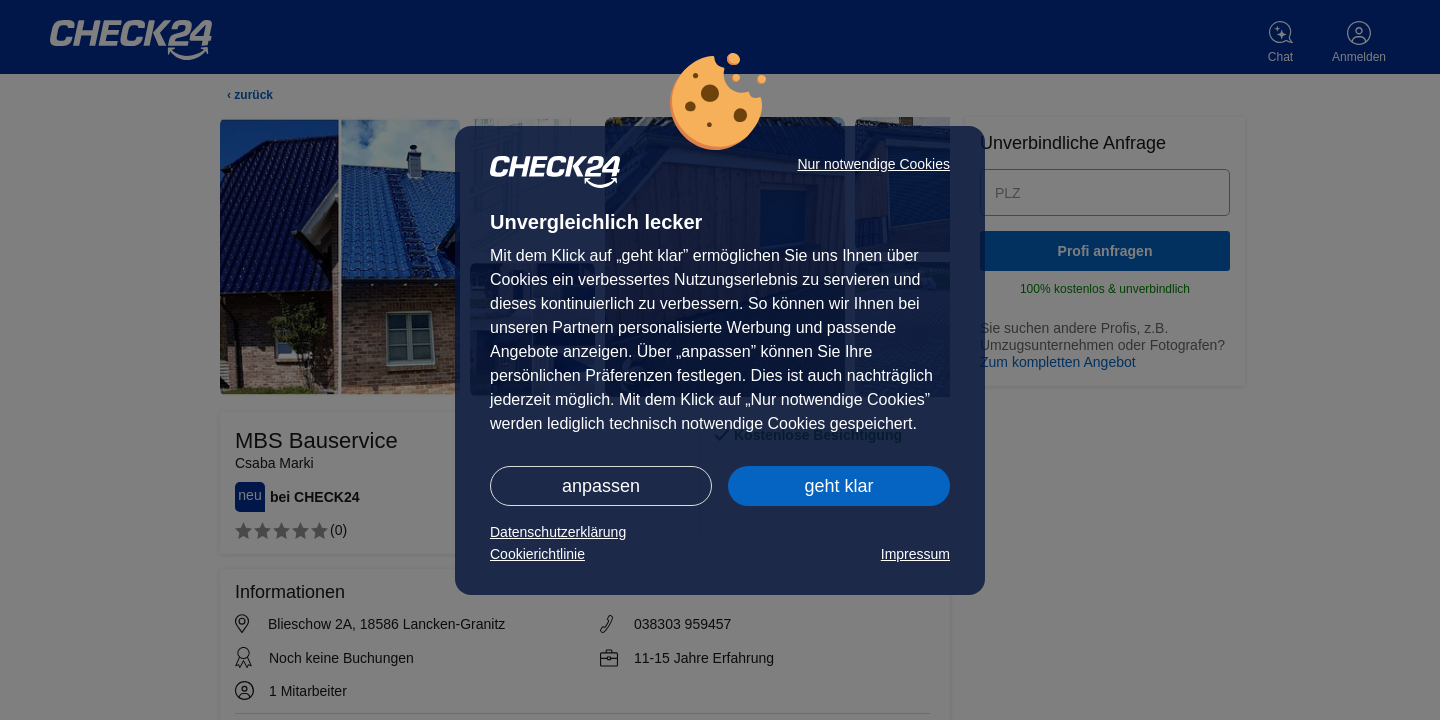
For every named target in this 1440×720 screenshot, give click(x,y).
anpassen (601, 486)
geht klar (838, 486)
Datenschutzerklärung (558, 532)
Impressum (915, 554)
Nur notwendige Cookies (873, 164)
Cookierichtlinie (537, 554)
